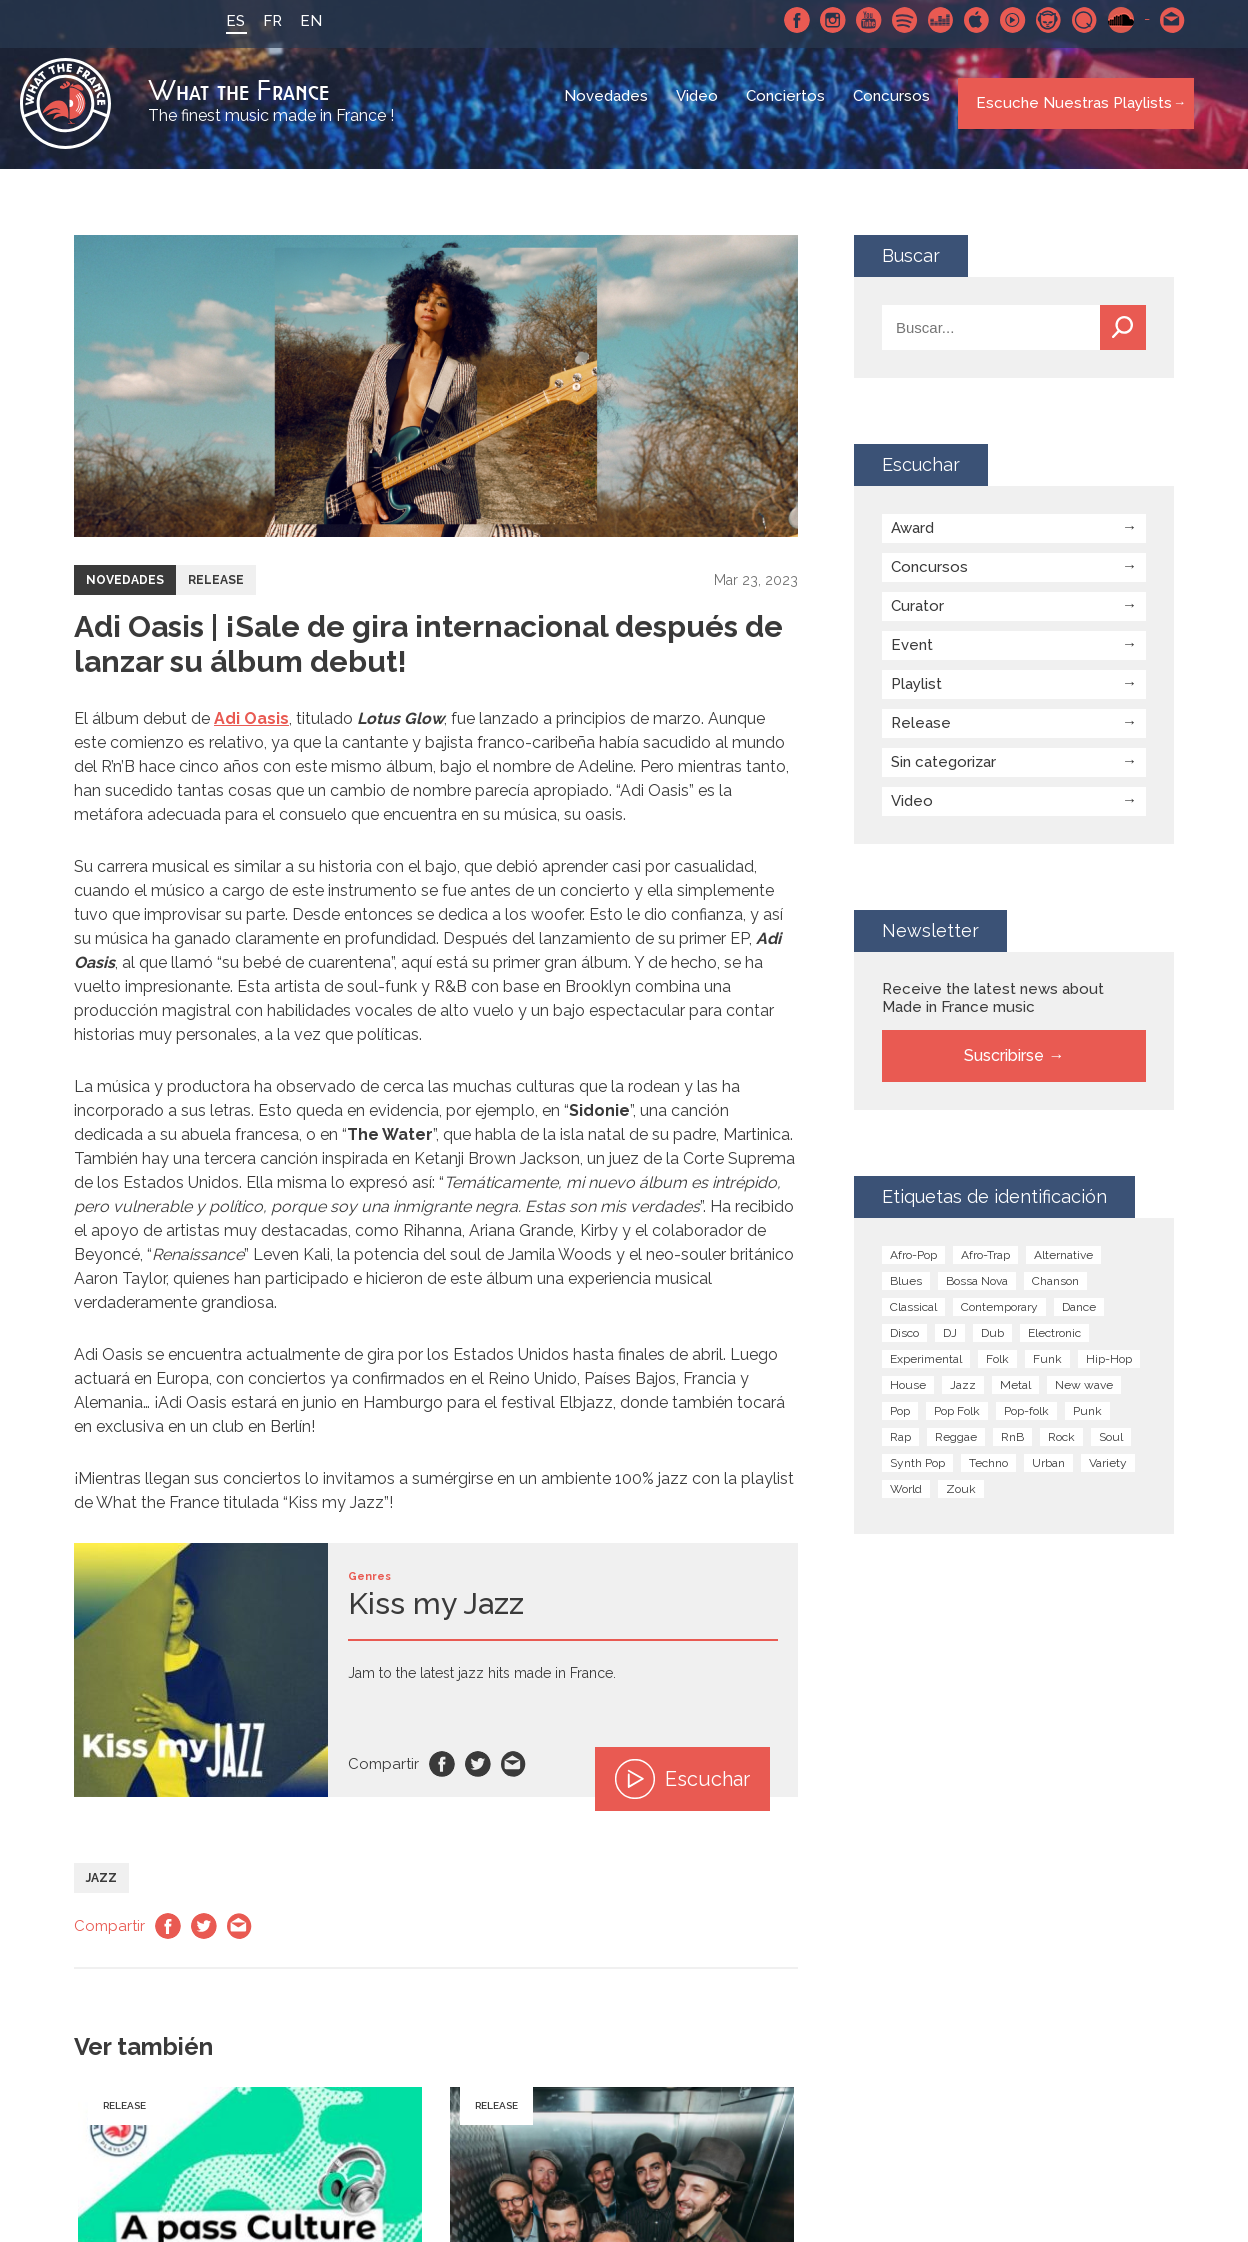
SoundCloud (1109, 20)
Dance (1079, 1318)
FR (260, 21)
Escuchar (682, 1790)
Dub (992, 1344)
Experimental (926, 1370)
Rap (900, 1448)
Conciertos (787, 110)
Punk (1087, 1422)
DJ (950, 1344)
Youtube (857, 20)
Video (699, 110)
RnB (1012, 1448)
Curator (917, 617)
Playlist (916, 695)
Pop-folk (1026, 1422)
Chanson (1055, 1292)
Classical (913, 1318)
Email (514, 1775)
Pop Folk (957, 1422)
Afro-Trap (985, 1266)
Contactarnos (1161, 20)
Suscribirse (1004, 1066)
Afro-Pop (913, 1266)
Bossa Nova (977, 1292)
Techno (988, 1474)
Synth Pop (917, 1474)
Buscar (1123, 338)
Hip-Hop (1109, 1370)
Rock (1061, 1448)
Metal (1015, 1396)
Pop (900, 1422)
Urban (1048, 1474)
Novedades (608, 110)
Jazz (101, 1889)
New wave (1084, 1396)
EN (299, 21)
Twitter (478, 1775)
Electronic (1054, 1344)
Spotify (893, 20)
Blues (906, 1292)
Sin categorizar (943, 773)
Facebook (785, 20)
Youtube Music (1001, 20)
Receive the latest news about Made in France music (993, 1009)
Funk (1047, 1370)
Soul (1111, 1448)
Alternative (1063, 1266)
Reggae (956, 1448)
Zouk (961, 1500)
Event (912, 656)
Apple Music (965, 20)
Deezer (929, 20)
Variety (1108, 1474)
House (908, 1396)
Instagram (821, 20)
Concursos (893, 110)
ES (223, 21)
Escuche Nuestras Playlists (1068, 109)
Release (216, 591)
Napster (1037, 20)
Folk (997, 1370)
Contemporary (999, 1318)
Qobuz (1073, 20)
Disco (904, 1344)
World (906, 1500)
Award (912, 539)
